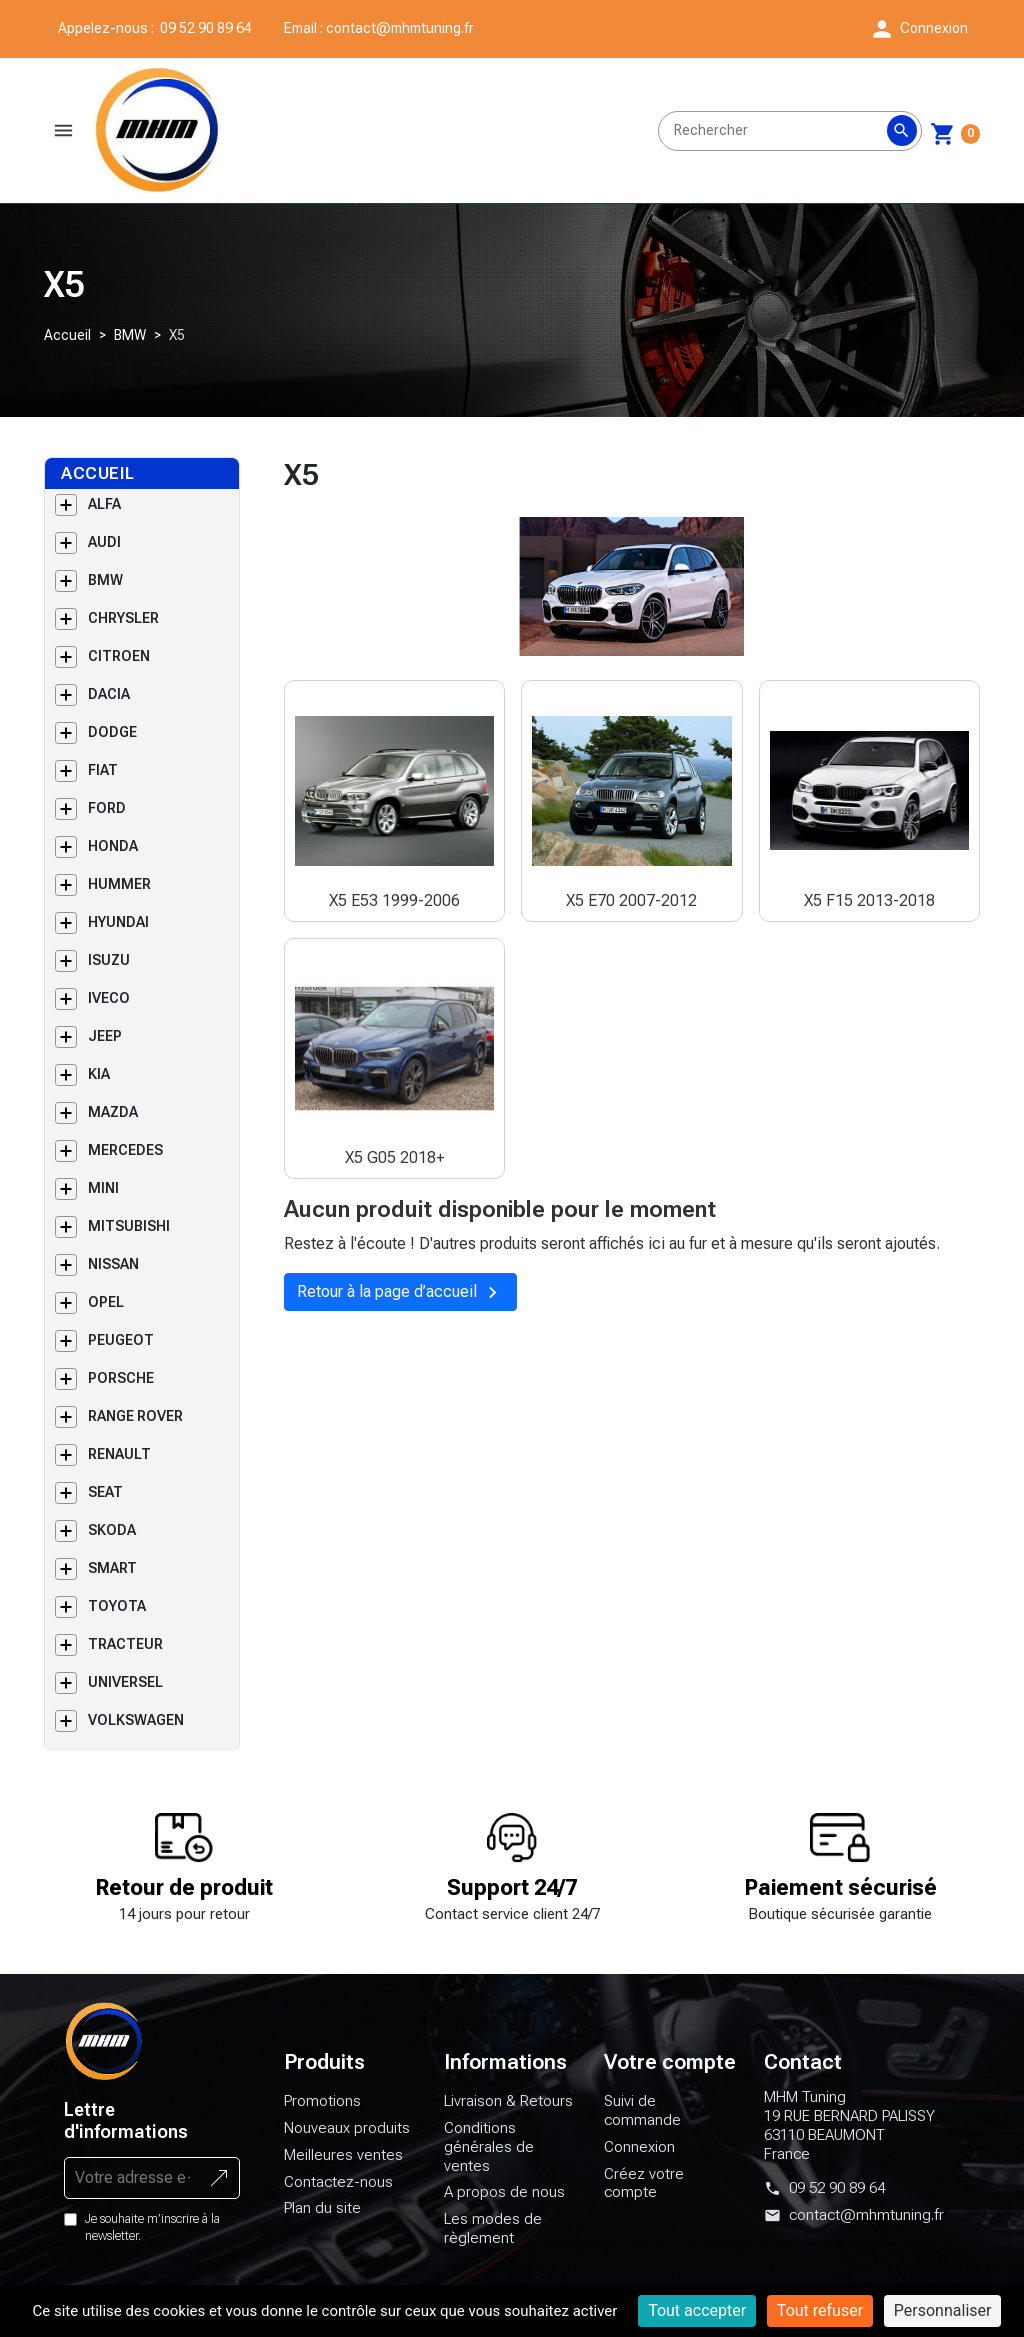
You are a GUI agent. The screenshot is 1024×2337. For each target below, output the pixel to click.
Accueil (67, 425)
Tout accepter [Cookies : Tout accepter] (697, 2310)
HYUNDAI (118, 1012)
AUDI (104, 632)
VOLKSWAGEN (136, 1810)
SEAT (105, 1582)
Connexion (639, 2237)
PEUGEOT (121, 1430)
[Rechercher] (790, 176)
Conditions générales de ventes (489, 2237)
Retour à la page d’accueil (397, 1380)
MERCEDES (125, 1240)
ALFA (104, 594)
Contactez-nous (338, 2271)
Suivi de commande (642, 2200)
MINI (103, 1278)
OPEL (106, 1392)
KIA (99, 1164)
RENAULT (119, 1544)
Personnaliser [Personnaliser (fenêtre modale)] (943, 2310)
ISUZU (109, 1050)
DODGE (112, 822)
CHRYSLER (123, 708)
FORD (107, 898)
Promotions (322, 2191)
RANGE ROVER (135, 1506)
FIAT (103, 860)
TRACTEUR (125, 1734)
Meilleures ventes (343, 2245)
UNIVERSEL (125, 1772)
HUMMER (119, 974)
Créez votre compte (644, 2272)
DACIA (109, 784)
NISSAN (113, 1354)
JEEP (105, 1126)
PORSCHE (121, 1468)
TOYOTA (117, 1696)
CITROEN (119, 746)
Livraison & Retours (508, 2191)
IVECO (109, 1088)
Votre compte (670, 2152)
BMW (130, 425)
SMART (112, 1658)
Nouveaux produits (347, 2218)
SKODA (112, 1620)
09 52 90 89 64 (837, 2278)
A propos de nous (504, 2282)
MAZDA (113, 1202)
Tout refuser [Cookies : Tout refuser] (820, 2310)
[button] (918, 29)
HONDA (113, 936)
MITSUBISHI (129, 1316)
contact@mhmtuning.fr (460, 28)
